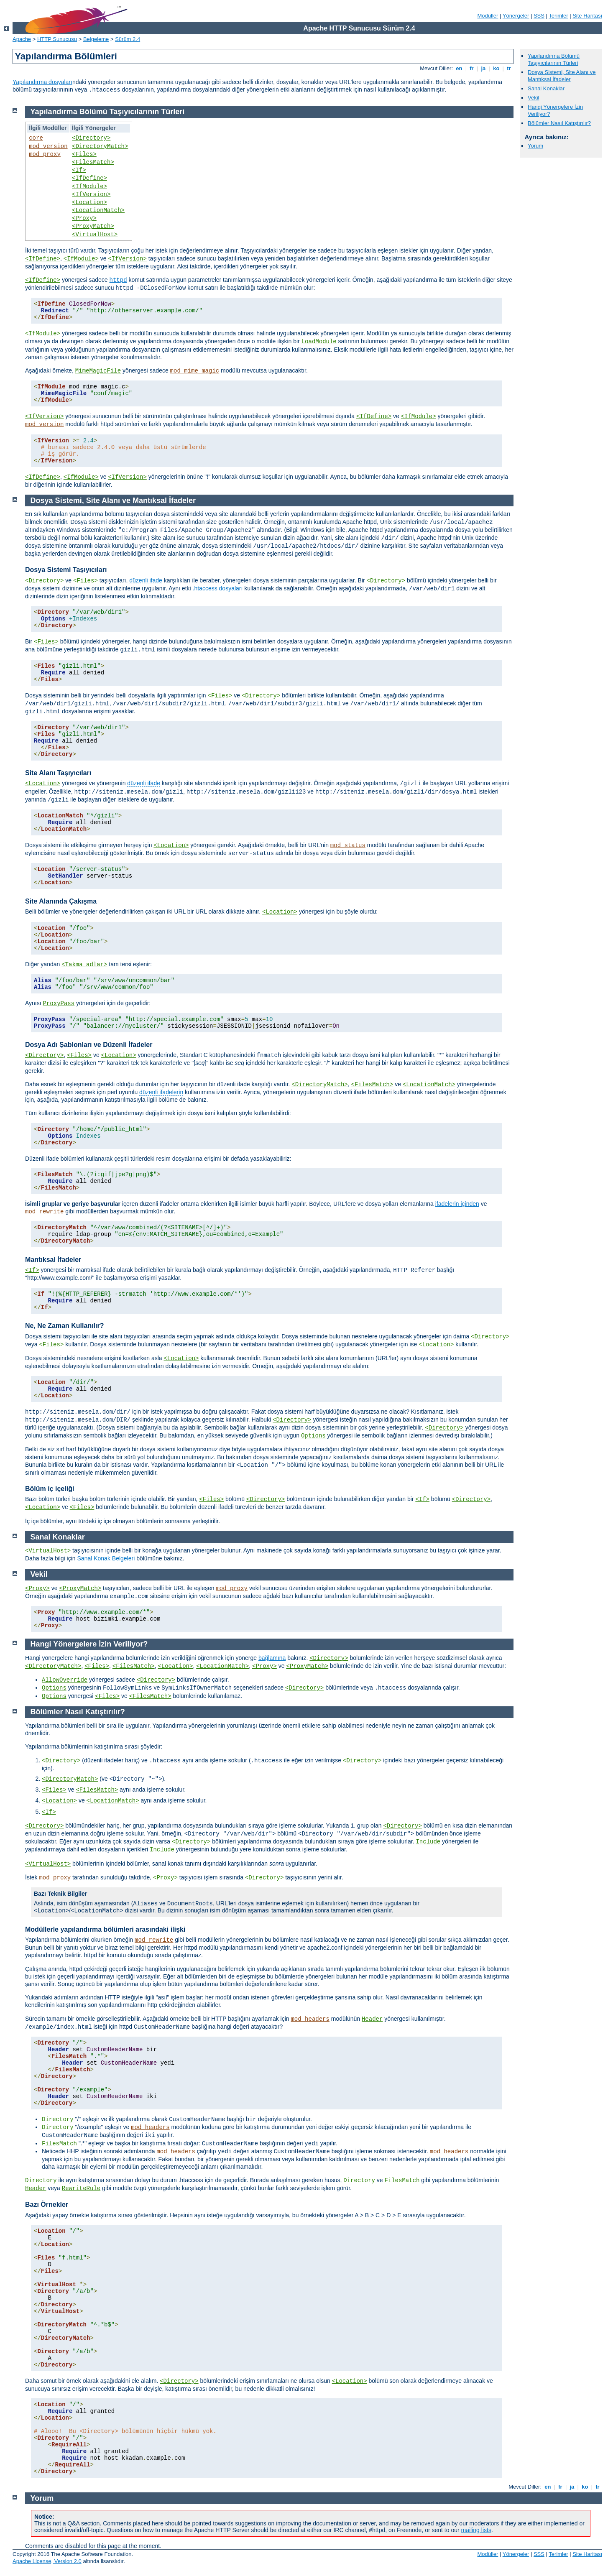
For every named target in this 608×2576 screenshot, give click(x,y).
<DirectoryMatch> (100, 146)
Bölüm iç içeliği (49, 1488)
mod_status (347, 845)
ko (496, 68)
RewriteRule (81, 2188)
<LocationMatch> (98, 210)
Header (372, 2019)
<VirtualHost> (95, 234)
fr (471, 68)
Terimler (558, 16)
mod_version (48, 146)
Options (313, 1435)
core (36, 138)
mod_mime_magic (195, 371)
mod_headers (310, 2019)
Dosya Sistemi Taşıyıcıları (66, 569)
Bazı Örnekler (46, 2204)
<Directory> (91, 138)
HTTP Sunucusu (57, 39)
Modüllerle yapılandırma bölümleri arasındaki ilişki (105, 1929)
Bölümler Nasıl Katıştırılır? (559, 123)
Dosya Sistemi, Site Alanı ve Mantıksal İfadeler (562, 75)
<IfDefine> (89, 178)
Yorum (535, 146)
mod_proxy (45, 154)
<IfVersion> (91, 194)
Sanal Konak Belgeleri (106, 1558)
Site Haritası (587, 16)
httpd (118, 280)
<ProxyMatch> (93, 226)
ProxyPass (59, 1003)
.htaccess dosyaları (218, 588)
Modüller (488, 16)
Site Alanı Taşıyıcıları (58, 772)
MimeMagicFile (98, 371)
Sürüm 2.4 (127, 39)
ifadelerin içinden (457, 1203)
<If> (79, 170)
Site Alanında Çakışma (61, 901)
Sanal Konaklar (546, 88)
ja (483, 68)
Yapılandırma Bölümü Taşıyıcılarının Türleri (554, 59)
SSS (539, 16)
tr (509, 68)
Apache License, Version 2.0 (47, 2561)
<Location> (89, 202)
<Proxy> (84, 218)
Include (428, 1841)
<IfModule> (89, 186)
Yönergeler (516, 16)
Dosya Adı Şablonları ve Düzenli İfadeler (88, 1044)
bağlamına (272, 1657)
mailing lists (476, 2530)
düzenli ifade (145, 580)
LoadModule (319, 341)
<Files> (84, 154)
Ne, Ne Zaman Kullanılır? (64, 1325)
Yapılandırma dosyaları (42, 82)
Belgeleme (96, 39)
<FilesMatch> (93, 162)
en (459, 68)
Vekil (533, 97)
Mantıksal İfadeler (53, 1259)
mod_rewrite (44, 1211)
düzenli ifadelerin (161, 1092)
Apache (22, 39)
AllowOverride (64, 1680)
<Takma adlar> (84, 964)
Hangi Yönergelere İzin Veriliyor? (89, 1644)
